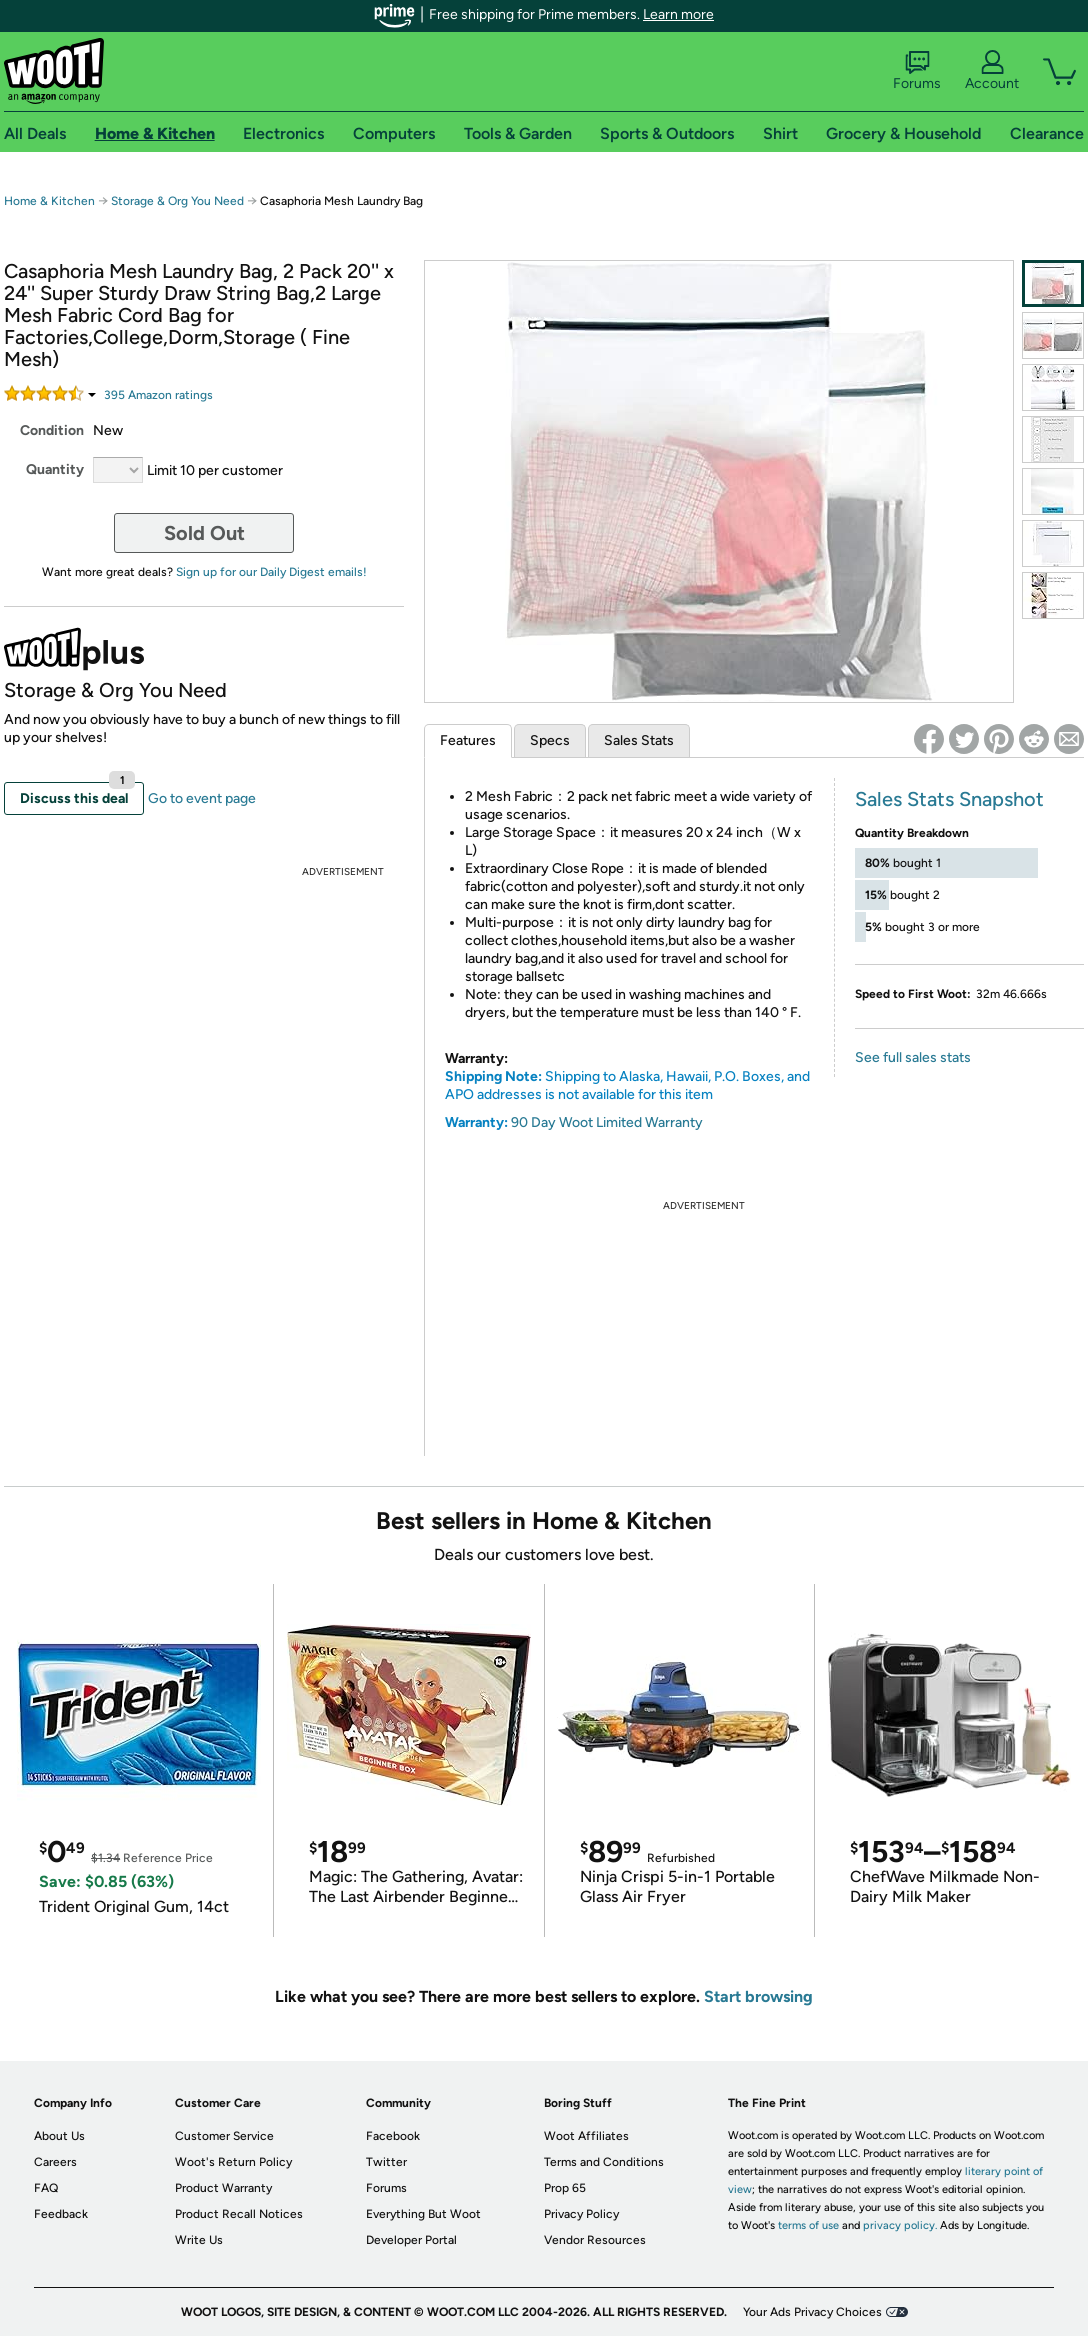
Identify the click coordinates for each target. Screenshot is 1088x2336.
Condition (52, 430)
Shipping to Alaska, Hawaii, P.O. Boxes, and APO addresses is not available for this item (627, 1085)
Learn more (678, 14)
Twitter (386, 2162)
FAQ (46, 2188)
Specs (550, 740)
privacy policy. (900, 2225)
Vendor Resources (595, 2240)
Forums (917, 71)
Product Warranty (223, 2188)
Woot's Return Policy (233, 2162)
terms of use (808, 2225)
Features (468, 740)
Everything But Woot (423, 2214)
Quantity (55, 469)
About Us (59, 2136)
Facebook (393, 2136)
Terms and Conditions (604, 2162)
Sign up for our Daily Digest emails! (271, 572)
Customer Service (224, 2136)
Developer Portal (411, 2240)
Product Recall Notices (239, 2214)
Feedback (61, 2214)
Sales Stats (639, 740)
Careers (55, 2162)
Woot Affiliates (586, 2136)
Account (992, 71)
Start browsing (758, 1996)
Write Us (199, 2240)
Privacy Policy (581, 2214)
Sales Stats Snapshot (949, 799)
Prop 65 (565, 2188)
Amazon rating (158, 395)
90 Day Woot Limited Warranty (607, 1122)
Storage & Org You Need (177, 201)
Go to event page (202, 798)
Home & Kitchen (49, 201)
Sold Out (204, 533)
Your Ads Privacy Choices (812, 2312)
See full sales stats (913, 1057)
